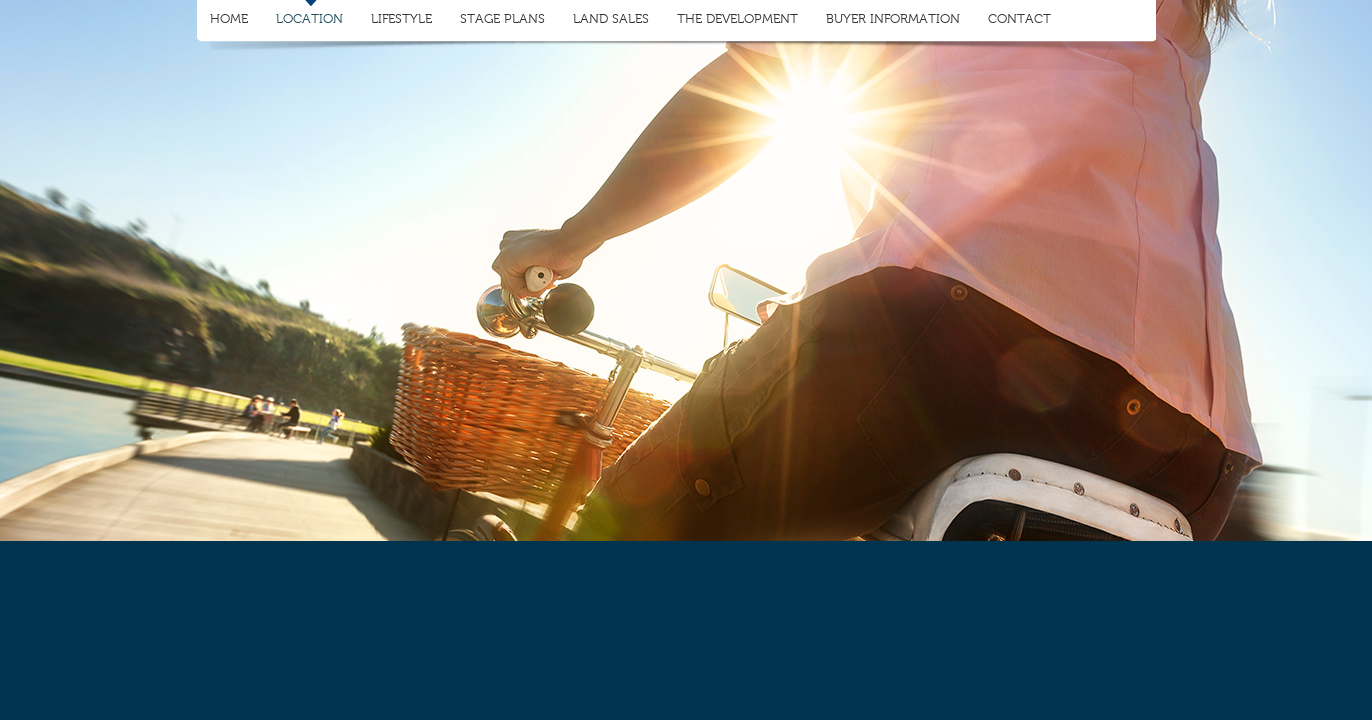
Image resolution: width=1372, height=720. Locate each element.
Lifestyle (401, 19)
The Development (737, 19)
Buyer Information (893, 19)
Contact (1019, 19)
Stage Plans (502, 19)
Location (309, 19)
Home (229, 19)
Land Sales (611, 19)
